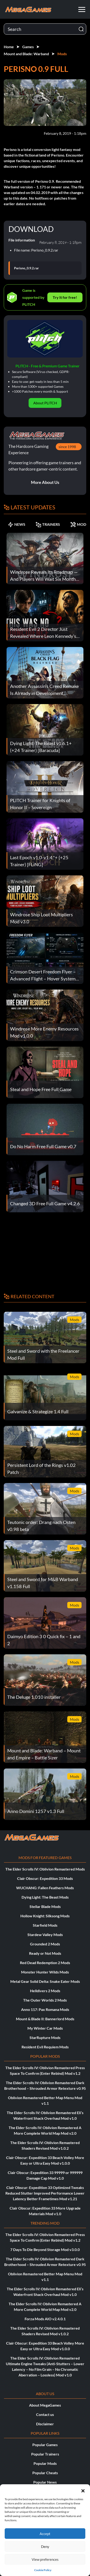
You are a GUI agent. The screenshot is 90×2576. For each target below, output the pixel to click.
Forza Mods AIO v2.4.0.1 (45, 2319)
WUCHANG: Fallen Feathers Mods (45, 1887)
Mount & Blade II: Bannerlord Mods (45, 2019)
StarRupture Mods (45, 2037)
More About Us (45, 482)
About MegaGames (45, 2405)
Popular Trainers (45, 2454)
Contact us (45, 2414)
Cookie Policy (42, 2570)
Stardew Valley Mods (45, 1934)
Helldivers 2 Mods (45, 1990)
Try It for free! (65, 297)
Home (9, 46)
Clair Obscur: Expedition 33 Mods (45, 1878)
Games (28, 46)
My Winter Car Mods (45, 2028)
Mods (62, 53)
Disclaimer (45, 2424)
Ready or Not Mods (45, 1953)
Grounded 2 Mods (45, 1944)
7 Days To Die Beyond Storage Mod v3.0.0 (45, 2249)
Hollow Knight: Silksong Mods (45, 1916)
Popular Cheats (45, 2472)
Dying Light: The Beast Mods (45, 1897)
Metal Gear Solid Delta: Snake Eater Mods (45, 1981)
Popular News (45, 2482)
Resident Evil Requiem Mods (45, 2047)
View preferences (45, 2559)
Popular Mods (45, 2463)
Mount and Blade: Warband (26, 53)
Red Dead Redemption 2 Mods (45, 1962)
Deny (45, 2546)
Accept (45, 2534)
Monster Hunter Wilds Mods (45, 1972)
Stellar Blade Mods (45, 1906)
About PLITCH (45, 403)
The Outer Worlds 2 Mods (45, 2000)
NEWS (16, 524)
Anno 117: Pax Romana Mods (45, 2009)
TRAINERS (48, 524)
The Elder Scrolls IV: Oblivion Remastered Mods (45, 1869)
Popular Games (45, 2444)
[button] (83, 2490)
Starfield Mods (45, 1925)
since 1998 (67, 446)
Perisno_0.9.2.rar (26, 268)
